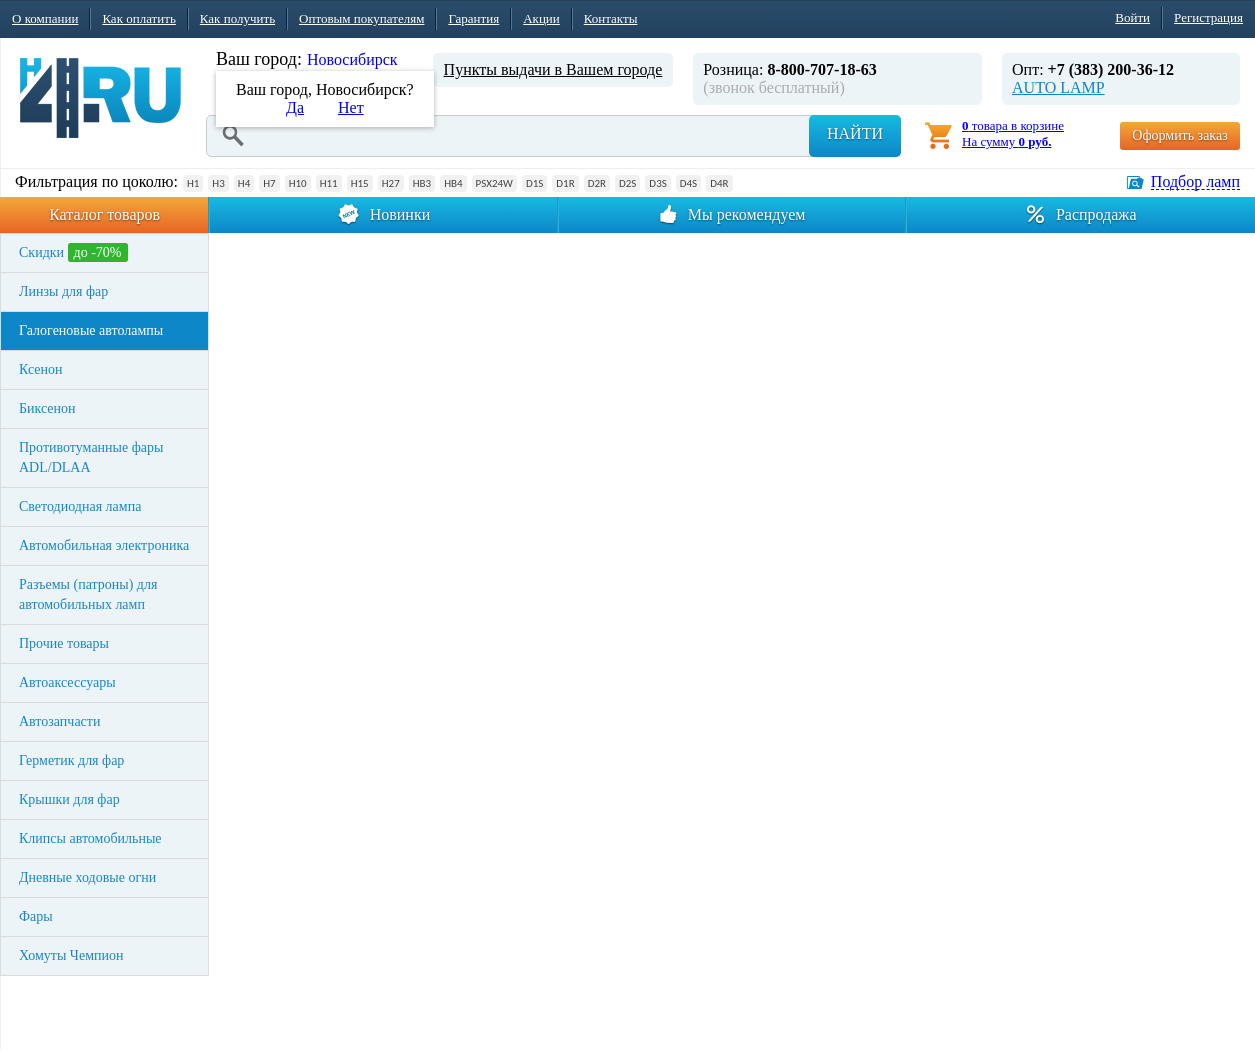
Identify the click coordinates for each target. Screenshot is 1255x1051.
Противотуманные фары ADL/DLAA (91, 457)
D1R (565, 183)
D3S (657, 183)
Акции (541, 18)
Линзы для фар (63, 291)
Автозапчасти (59, 721)
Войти (1132, 17)
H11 (329, 183)
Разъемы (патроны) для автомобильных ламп (88, 594)
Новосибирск (352, 59)
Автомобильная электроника (104, 545)
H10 (298, 183)
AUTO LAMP (1058, 87)
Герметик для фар (71, 760)
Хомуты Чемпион (71, 955)
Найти (855, 133)
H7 (269, 183)
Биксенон (47, 408)
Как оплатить (138, 18)
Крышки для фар (69, 799)
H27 (391, 183)
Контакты (611, 18)
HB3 (422, 183)
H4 (244, 183)
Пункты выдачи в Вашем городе (553, 69)
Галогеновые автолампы (91, 330)
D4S (688, 183)
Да (295, 107)
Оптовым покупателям (361, 18)
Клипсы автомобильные (90, 838)
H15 (360, 183)
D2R (597, 183)
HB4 (453, 183)
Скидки (73, 252)
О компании (45, 18)
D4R (719, 183)
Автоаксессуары (67, 682)
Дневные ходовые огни (87, 877)
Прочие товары (64, 643)
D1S (534, 183)
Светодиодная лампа (80, 506)
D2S (627, 183)
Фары (36, 916)
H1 (193, 183)
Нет (351, 107)
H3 (218, 183)
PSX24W (494, 183)
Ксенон (41, 369)
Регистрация (1208, 17)
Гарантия (473, 18)
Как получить (237, 18)
